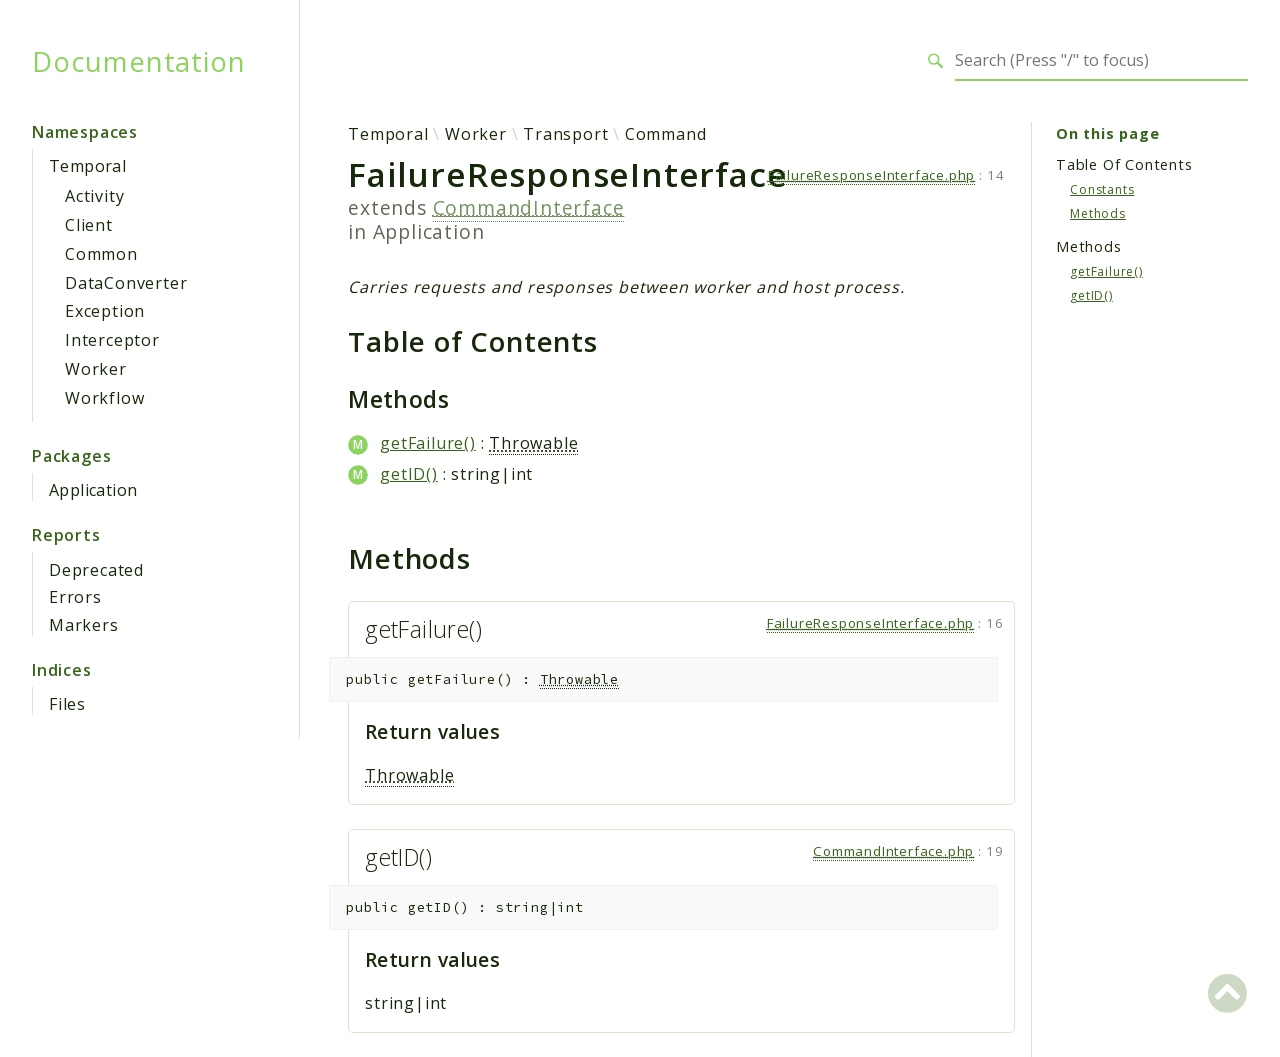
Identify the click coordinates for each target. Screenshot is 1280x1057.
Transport (565, 134)
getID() (409, 474)
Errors (75, 597)
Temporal (87, 166)
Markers (84, 625)
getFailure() (428, 443)
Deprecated (96, 570)
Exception (105, 311)
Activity (94, 196)
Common (101, 254)
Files (67, 704)
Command (666, 134)
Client (89, 225)
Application (93, 490)
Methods (1098, 213)
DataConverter (126, 283)
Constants (1102, 189)
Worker (96, 369)
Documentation (138, 61)
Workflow (104, 398)
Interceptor (112, 340)
